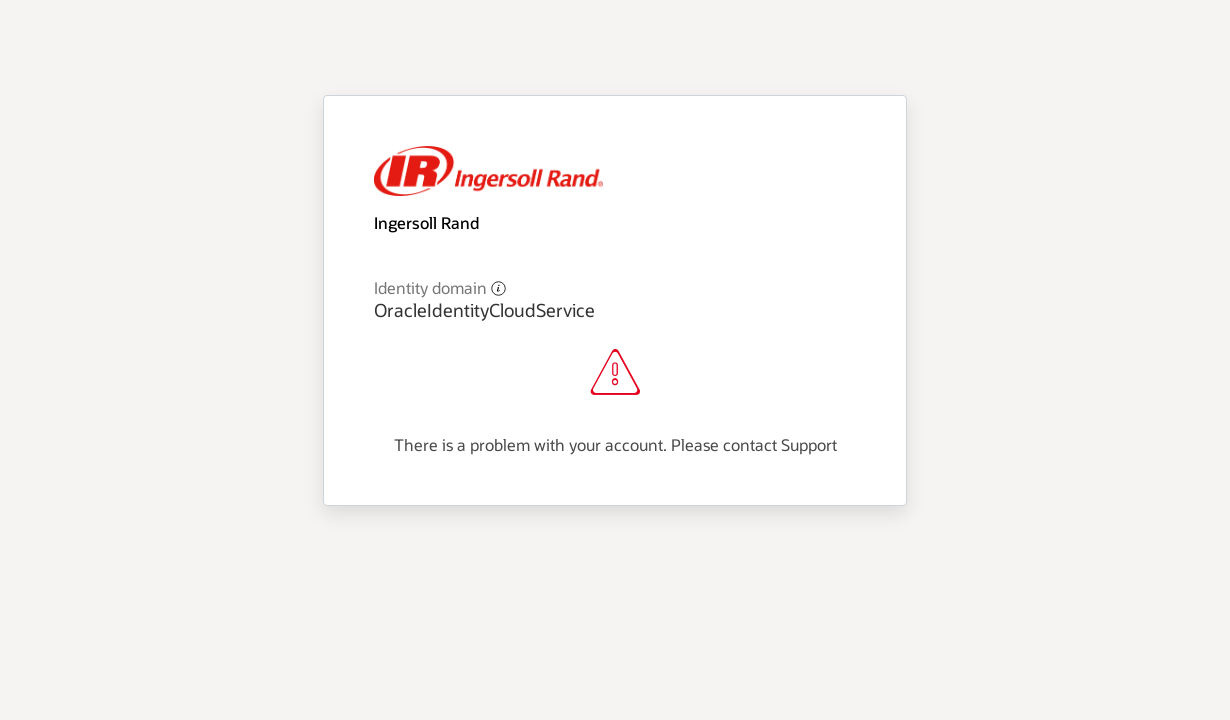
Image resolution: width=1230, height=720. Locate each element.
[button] (498, 287)
